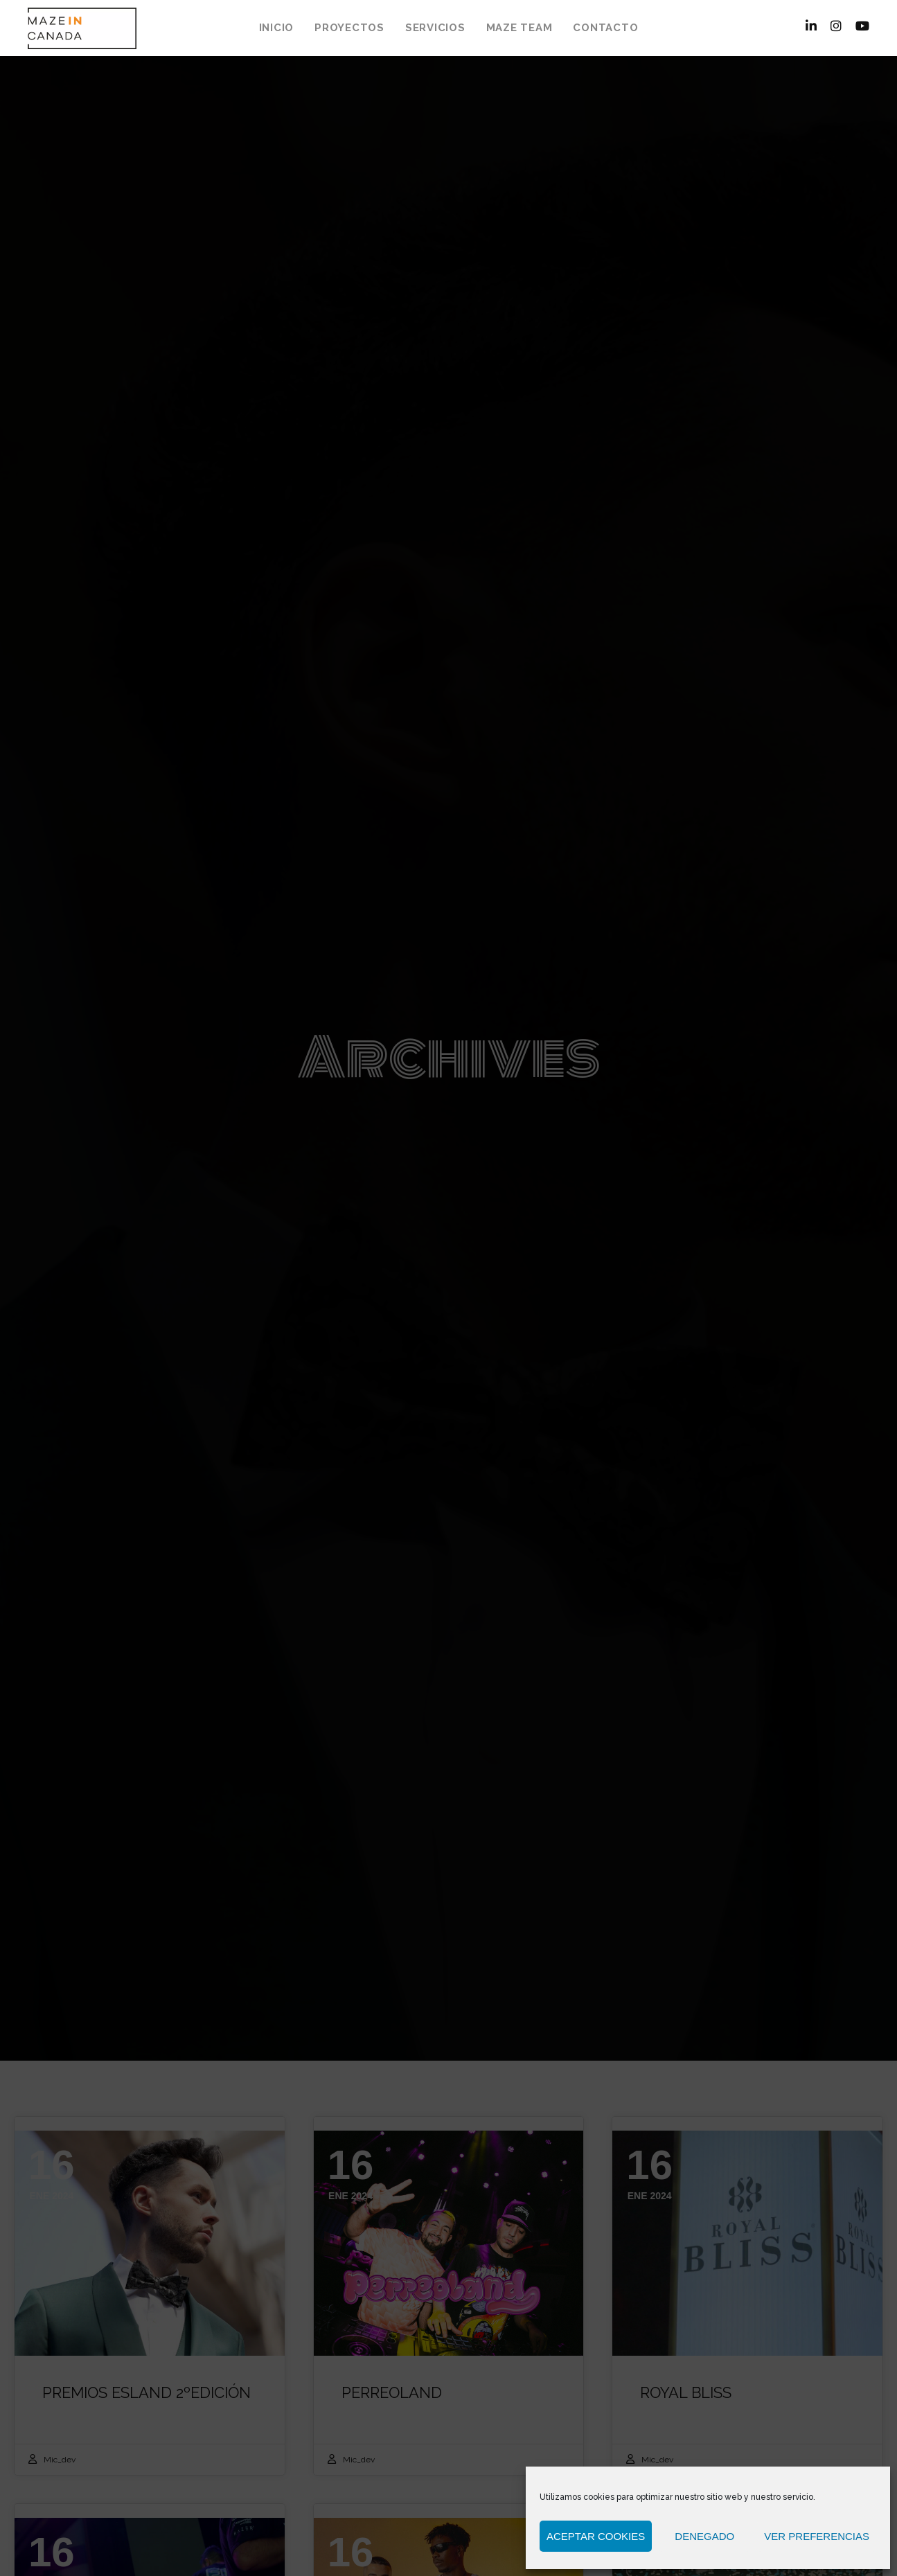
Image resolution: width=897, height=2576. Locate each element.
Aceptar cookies (596, 2536)
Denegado (704, 2536)
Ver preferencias (816, 2536)
